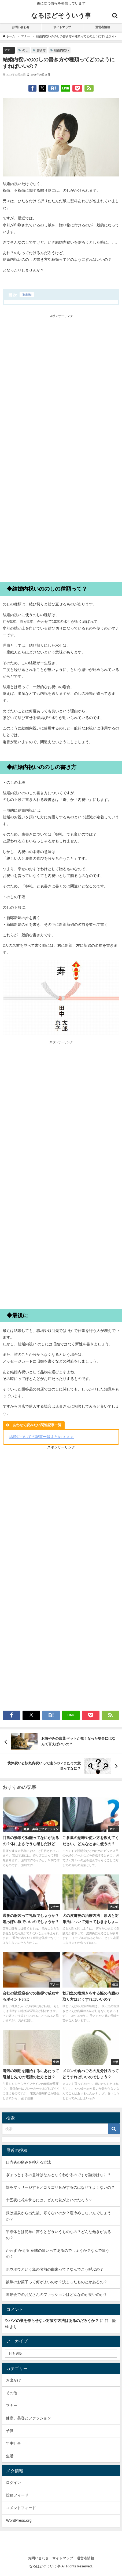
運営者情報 (102, 27)
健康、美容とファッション (28, 2418)
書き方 (41, 50)
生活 (9, 2456)
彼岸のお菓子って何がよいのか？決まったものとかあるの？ (56, 2282)
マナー (8, 50)
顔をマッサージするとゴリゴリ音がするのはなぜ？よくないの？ (60, 2187)
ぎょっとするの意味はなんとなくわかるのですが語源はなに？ (58, 2175)
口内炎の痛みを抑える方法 (28, 2162)
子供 (9, 2431)
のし (25, 50)
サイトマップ (62, 27)
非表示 (27, 294)
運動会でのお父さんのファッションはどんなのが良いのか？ (56, 2294)
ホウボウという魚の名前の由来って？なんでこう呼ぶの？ (54, 2269)
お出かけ (13, 2380)
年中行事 (13, 2443)
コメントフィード (21, 2508)
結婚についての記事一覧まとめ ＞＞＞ (41, 1437)
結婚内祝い (61, 50)
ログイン (13, 2482)
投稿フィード (17, 2495)
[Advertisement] (61, 383)
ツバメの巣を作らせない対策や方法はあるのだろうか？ (52, 2320)
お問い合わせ (20, 27)
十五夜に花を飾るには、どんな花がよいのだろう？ (49, 2200)
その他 (11, 2393)
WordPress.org (19, 2520)
